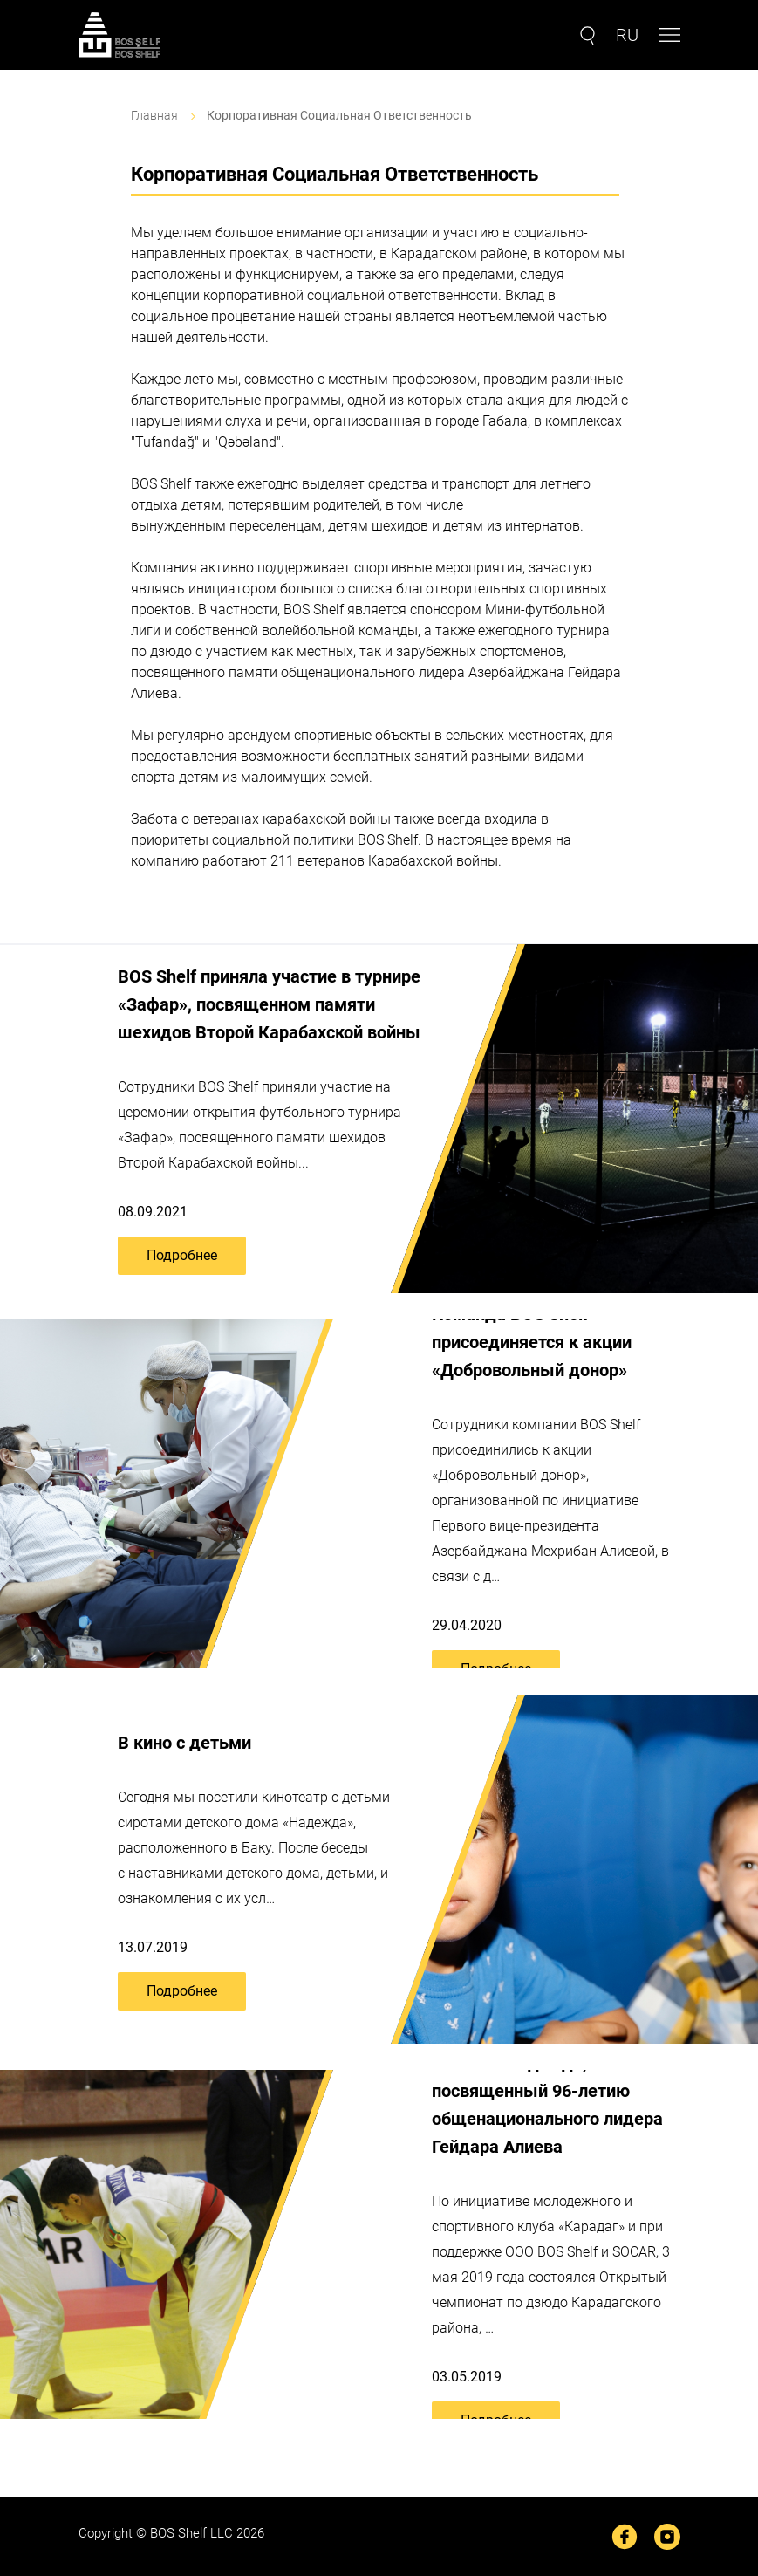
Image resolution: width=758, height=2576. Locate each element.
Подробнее (182, 1255)
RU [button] (627, 34)
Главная (154, 115)
